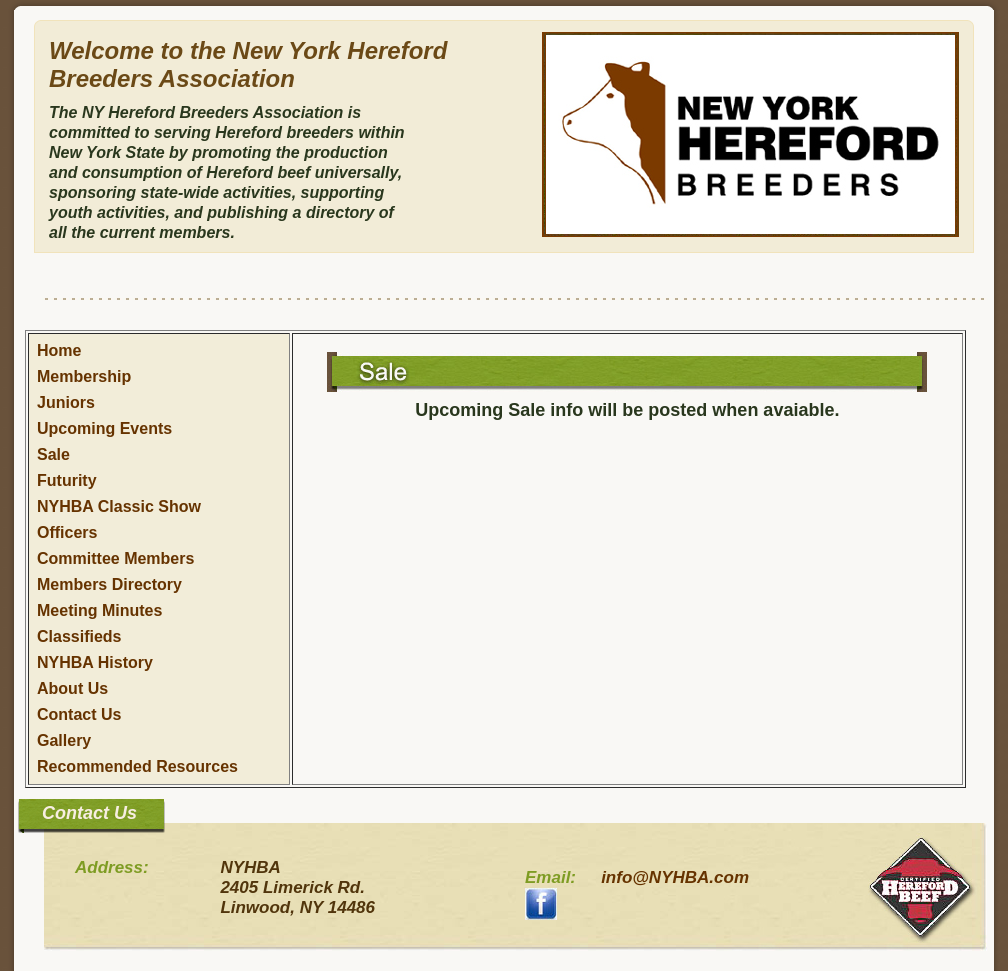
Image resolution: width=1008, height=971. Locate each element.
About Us (72, 688)
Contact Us (79, 714)
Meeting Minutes (99, 610)
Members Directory (109, 584)
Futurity (67, 480)
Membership (84, 376)
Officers (67, 532)
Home (59, 350)
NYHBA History (95, 662)
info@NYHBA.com (675, 877)
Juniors (66, 402)
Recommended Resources (137, 766)
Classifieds (79, 636)
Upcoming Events (104, 428)
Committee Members (115, 558)
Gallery (64, 740)
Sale (53, 454)
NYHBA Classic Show (119, 506)
